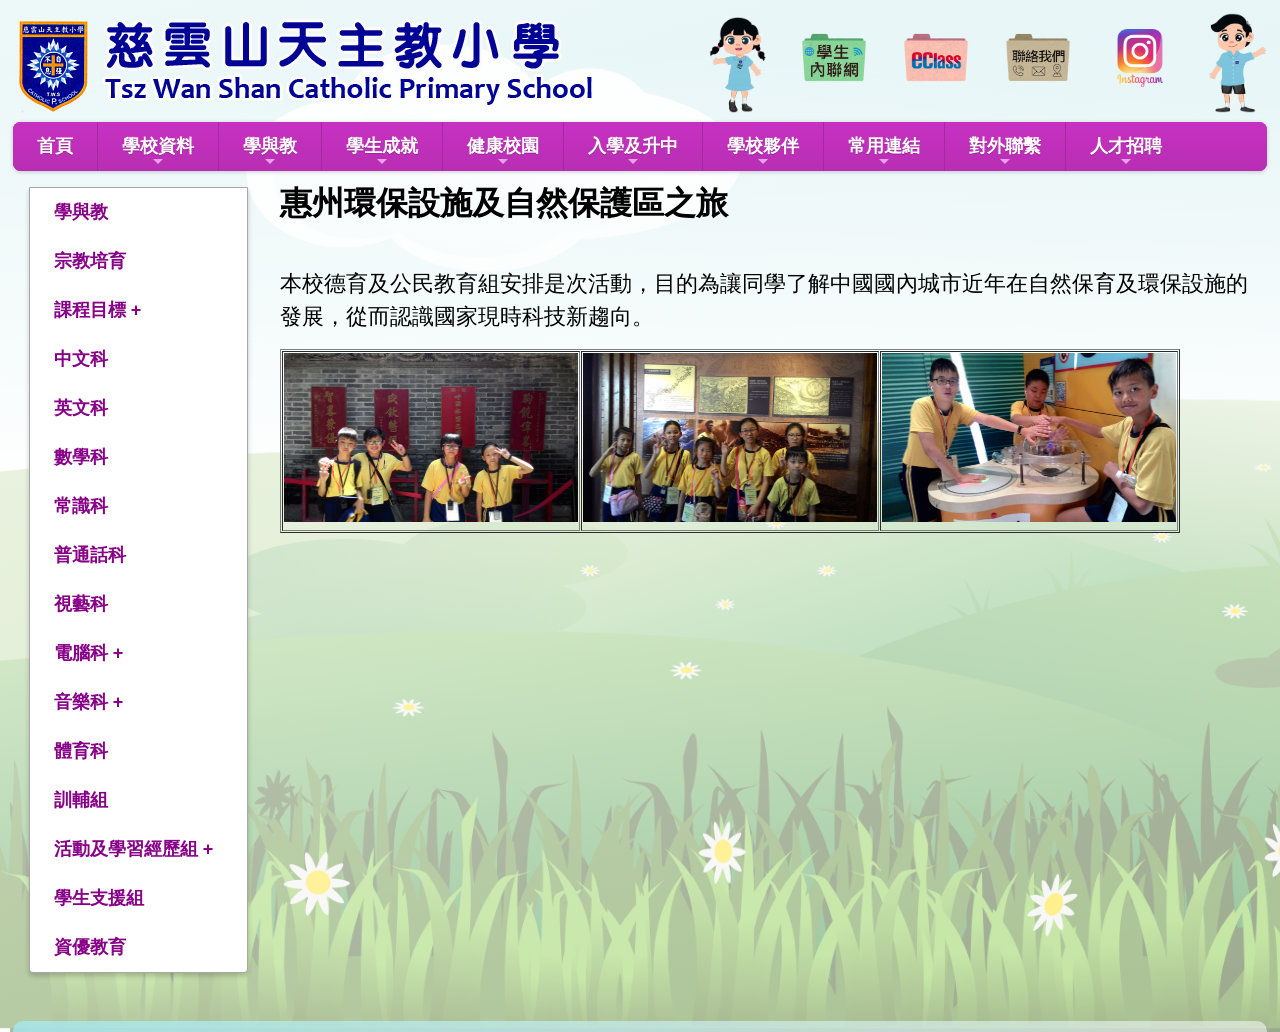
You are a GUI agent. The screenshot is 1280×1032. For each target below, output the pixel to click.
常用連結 (884, 152)
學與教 (270, 152)
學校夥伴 (763, 152)
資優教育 (90, 947)
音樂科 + (89, 702)
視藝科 (81, 604)
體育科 (81, 751)
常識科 (81, 506)
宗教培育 (90, 261)
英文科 (81, 408)
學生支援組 (99, 898)
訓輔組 (81, 800)
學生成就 (382, 152)
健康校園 (503, 152)
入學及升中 (633, 152)
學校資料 (158, 152)
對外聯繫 (1005, 152)
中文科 (81, 359)
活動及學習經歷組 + (134, 849)
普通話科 (90, 555)
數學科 (81, 457)
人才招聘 (1126, 152)
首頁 (55, 146)
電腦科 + (89, 653)
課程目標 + (98, 310)
